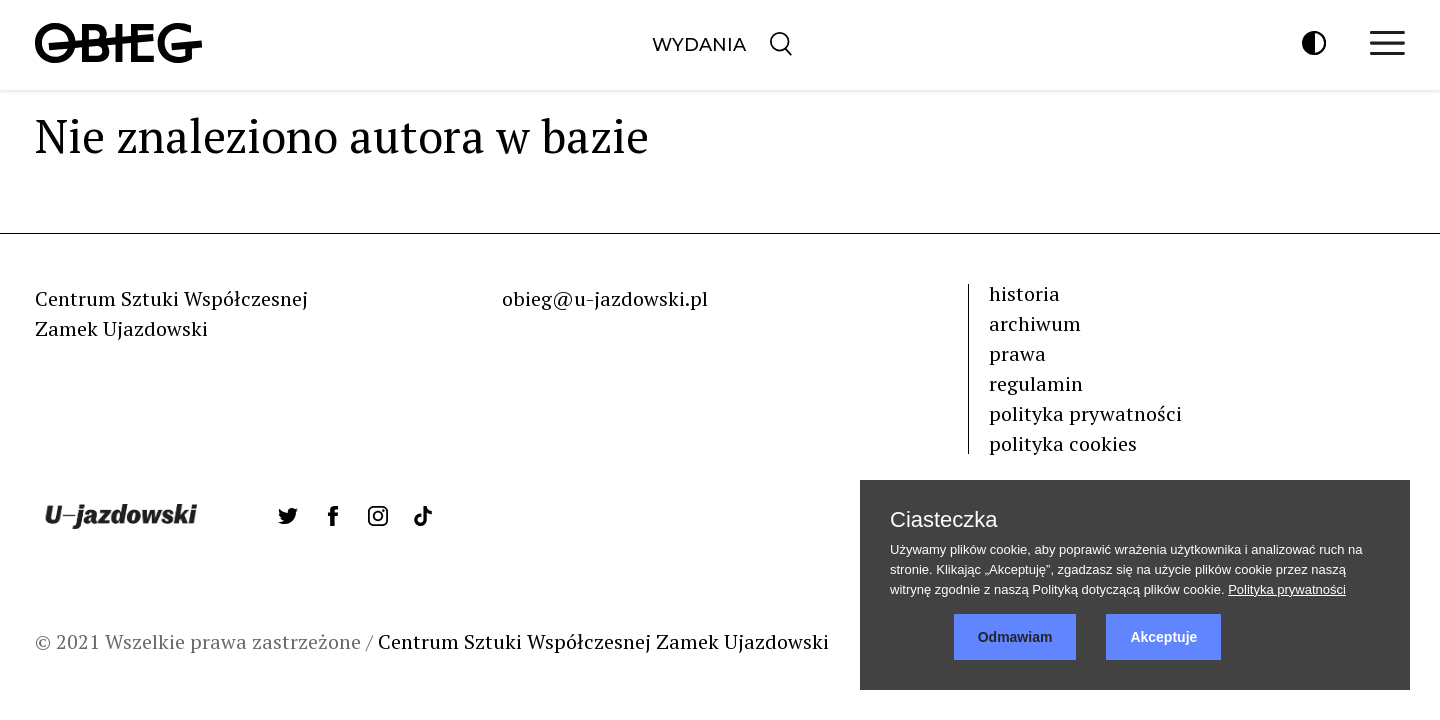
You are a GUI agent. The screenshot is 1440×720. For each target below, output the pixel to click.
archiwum (1035, 323)
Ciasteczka (944, 520)
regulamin (1036, 383)
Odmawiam (1015, 637)
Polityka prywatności (1287, 589)
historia (1024, 293)
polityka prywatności (1085, 413)
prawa (1017, 353)
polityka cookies (1063, 443)
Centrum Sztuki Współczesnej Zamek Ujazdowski (603, 641)
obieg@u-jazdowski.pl (605, 298)
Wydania (699, 45)
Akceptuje (1163, 637)
